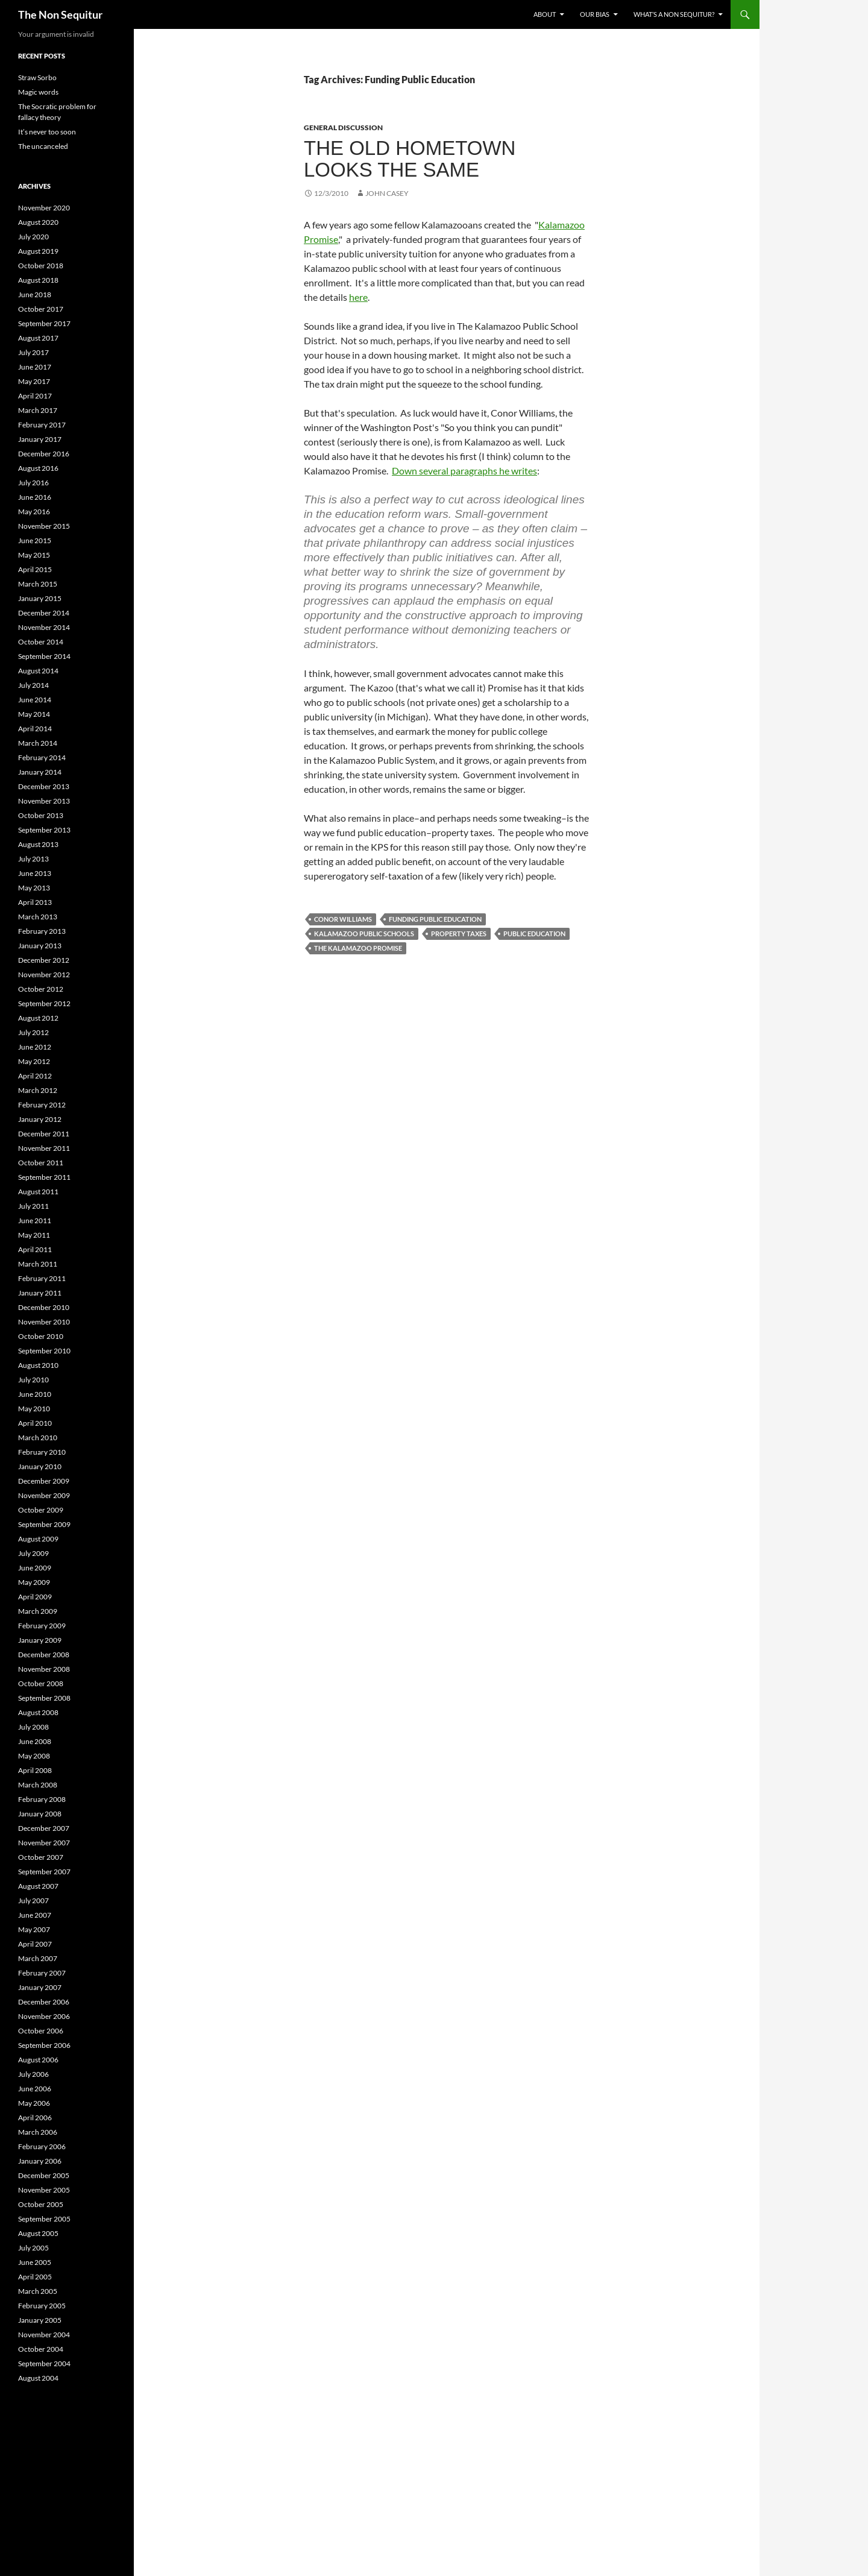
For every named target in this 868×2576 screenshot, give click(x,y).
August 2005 (38, 2233)
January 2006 (39, 2160)
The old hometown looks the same (409, 159)
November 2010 (44, 1321)
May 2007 (34, 1929)
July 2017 (33, 352)
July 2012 (33, 1032)
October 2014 (40, 641)
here (358, 297)
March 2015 (37, 583)
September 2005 (44, 2218)
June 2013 (34, 873)
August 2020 (38, 222)
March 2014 (37, 743)
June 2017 (34, 366)
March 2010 (37, 1437)
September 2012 (44, 1003)
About (544, 14)
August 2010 (38, 1365)
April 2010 (35, 1423)
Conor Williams (343, 919)
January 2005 (39, 2320)
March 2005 (37, 2291)
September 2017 (44, 323)
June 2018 (34, 294)
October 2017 (40, 308)
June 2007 (34, 1914)
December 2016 (43, 453)
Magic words (38, 91)
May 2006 (34, 2103)
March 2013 (37, 916)
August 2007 (38, 1886)
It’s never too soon (47, 131)
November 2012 (44, 974)
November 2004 (44, 2334)
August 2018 (38, 280)
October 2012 (40, 989)
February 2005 (42, 2305)
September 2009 (44, 1524)
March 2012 (37, 1090)
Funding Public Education (435, 919)
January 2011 (39, 1292)
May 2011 (34, 1234)
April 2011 (35, 1249)
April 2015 (35, 569)
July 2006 (33, 2074)
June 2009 (34, 1567)
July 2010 (33, 1379)
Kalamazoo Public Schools (364, 933)
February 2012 (42, 1104)
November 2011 (44, 1148)
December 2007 (43, 1828)
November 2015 (44, 526)
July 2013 (33, 858)
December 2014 (43, 612)
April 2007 (35, 1943)
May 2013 (34, 887)
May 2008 (34, 1755)
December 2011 (43, 1133)
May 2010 (34, 1408)
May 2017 (34, 381)
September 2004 (44, 2363)
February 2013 (42, 931)
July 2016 (33, 482)
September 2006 (44, 2045)
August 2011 (38, 1191)
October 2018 (40, 265)
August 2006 (38, 2059)
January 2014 (39, 771)
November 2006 (44, 2016)
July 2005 (33, 2247)
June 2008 (34, 1741)
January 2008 (39, 1813)
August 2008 (38, 1712)
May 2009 (34, 1582)
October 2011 (40, 1162)
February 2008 (42, 1799)
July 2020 (33, 236)
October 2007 (40, 1857)
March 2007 (37, 1958)
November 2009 (44, 1495)
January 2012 (39, 1119)
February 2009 (42, 1625)
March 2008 (37, 1784)
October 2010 (40, 1336)
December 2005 (43, 2175)
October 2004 (40, 2349)
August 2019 (38, 251)
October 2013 (40, 815)
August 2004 (38, 2377)
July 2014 (33, 685)
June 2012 (34, 1046)
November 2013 (44, 800)
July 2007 (33, 1900)
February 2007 (42, 1972)
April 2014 (35, 728)
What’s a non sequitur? (674, 14)
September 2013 (44, 829)
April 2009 (35, 1596)
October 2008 (40, 1683)
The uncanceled (43, 146)
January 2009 (39, 1640)
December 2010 (43, 1307)
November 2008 (44, 1669)
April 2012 (35, 1075)
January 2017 (39, 439)
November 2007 (44, 1842)
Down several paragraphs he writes (464, 470)
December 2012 (43, 960)
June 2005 (34, 2262)
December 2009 (43, 1480)
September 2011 (44, 1177)
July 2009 (33, 1553)
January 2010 (39, 1466)
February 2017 (42, 424)
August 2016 (38, 468)
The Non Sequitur (60, 14)
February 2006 (42, 2146)
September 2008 (44, 1697)
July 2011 (33, 1206)
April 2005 (35, 2276)
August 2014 (38, 670)
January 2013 (39, 945)
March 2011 (37, 1263)
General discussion (343, 127)
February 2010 (42, 1451)
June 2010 (34, 1394)
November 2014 (44, 627)
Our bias (594, 14)
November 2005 (44, 2189)
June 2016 (34, 497)
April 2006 (35, 2117)
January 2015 (39, 598)
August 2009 (38, 1538)
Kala (547, 224)
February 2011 (42, 1278)
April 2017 (35, 395)
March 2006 (37, 2132)
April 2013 (35, 902)
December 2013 (43, 786)
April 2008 (35, 1770)
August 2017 (38, 337)
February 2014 (42, 757)
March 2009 (37, 1611)
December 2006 (43, 2001)
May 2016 (34, 511)
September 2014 (44, 656)
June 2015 (34, 540)
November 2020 (44, 207)
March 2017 (37, 410)
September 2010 (44, 1350)
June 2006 (34, 2088)
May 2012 (34, 1061)
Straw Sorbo (37, 77)
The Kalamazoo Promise (358, 948)
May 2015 (34, 554)
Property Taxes (458, 933)
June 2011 (34, 1220)
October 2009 (40, 1509)
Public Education (534, 933)
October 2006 (40, 2030)
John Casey (387, 193)
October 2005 (40, 2204)
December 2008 (43, 1654)
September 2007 (44, 1871)
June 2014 (34, 699)
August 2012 (38, 1017)
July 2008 (33, 1726)
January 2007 (39, 1987)
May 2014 (34, 714)
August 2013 (38, 844)
